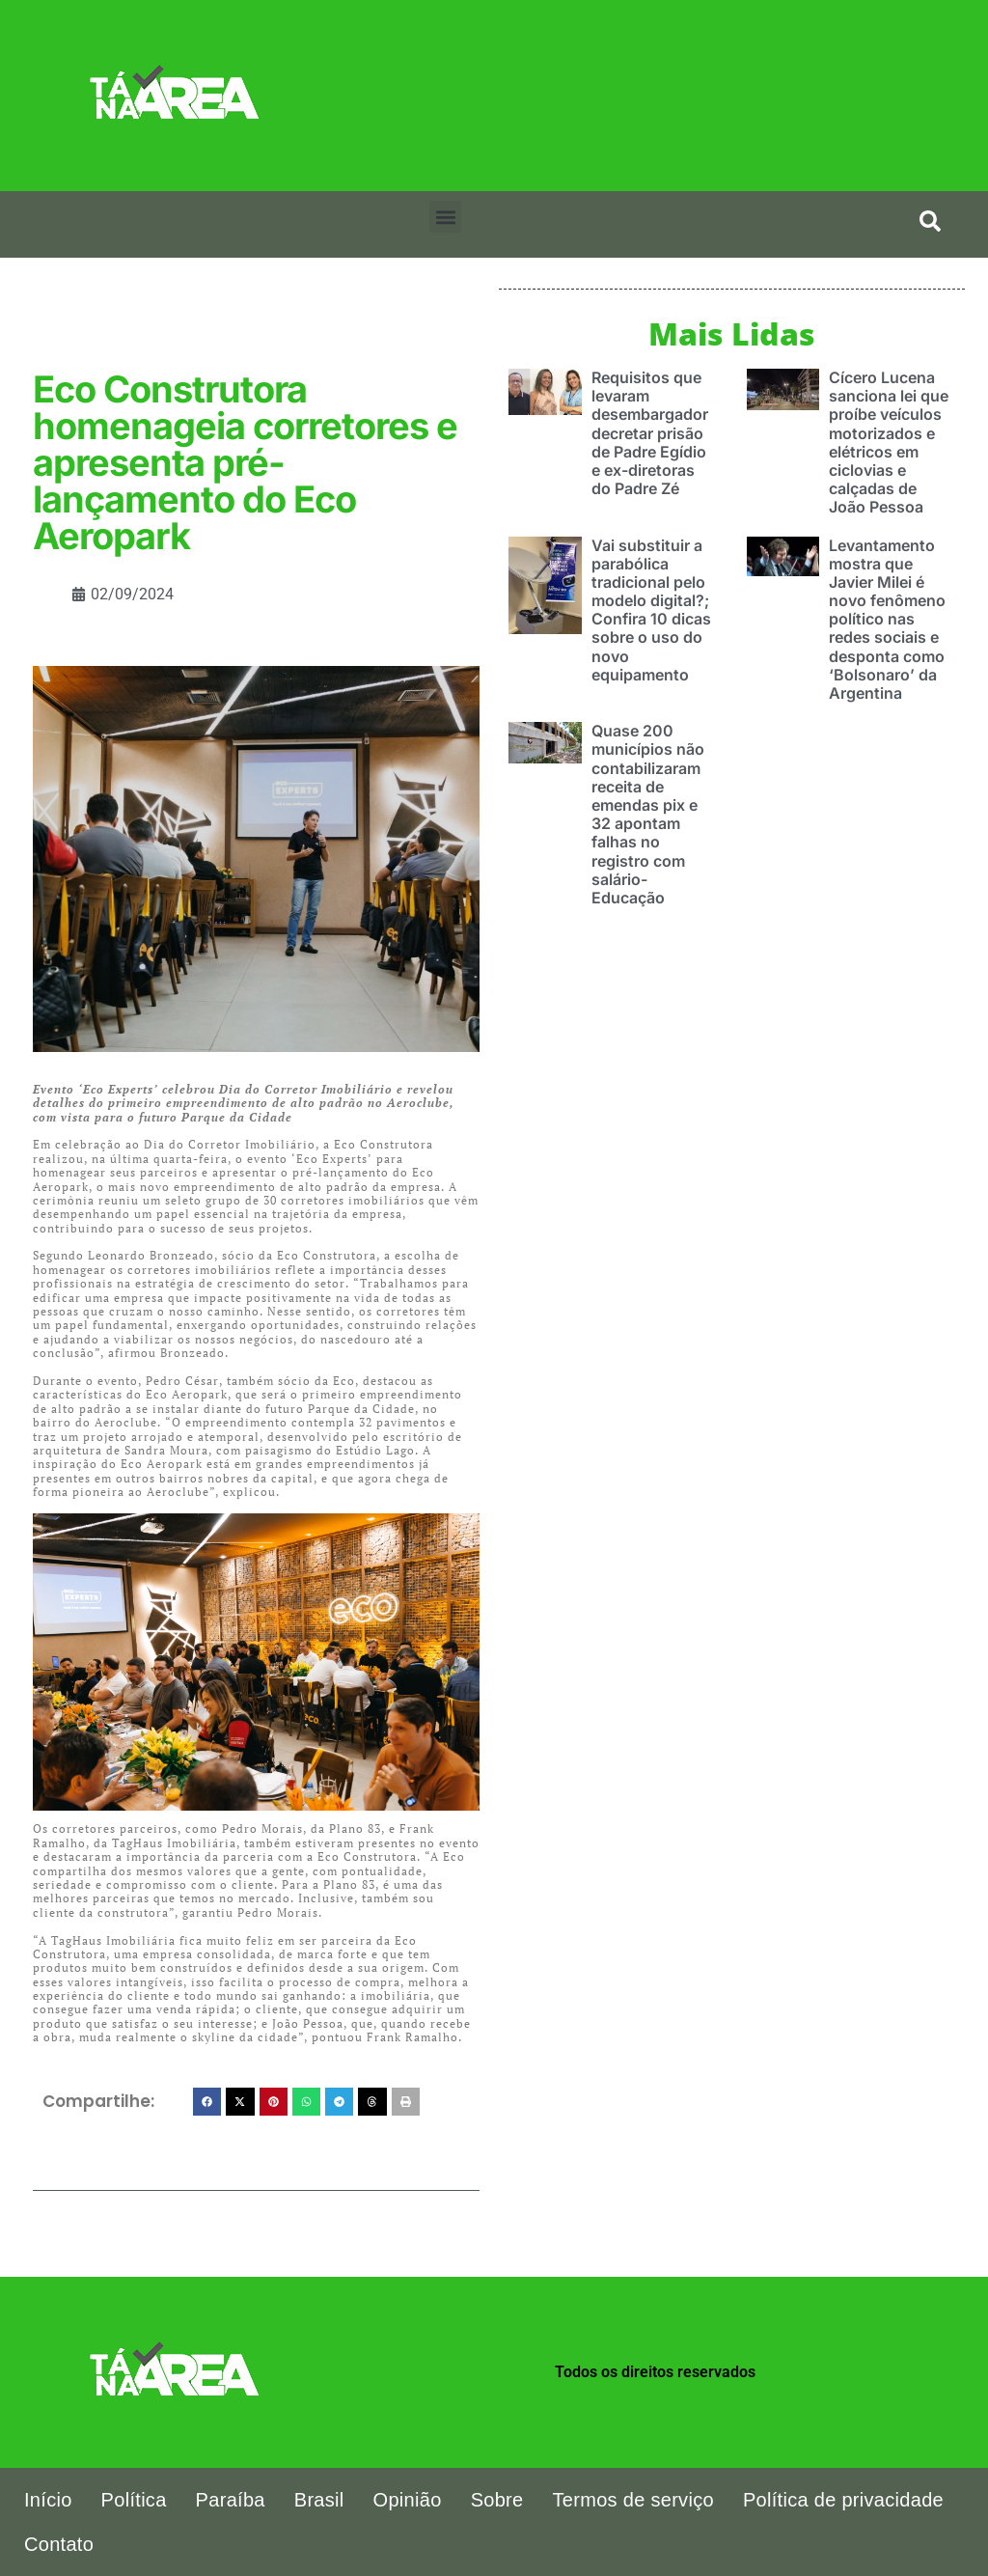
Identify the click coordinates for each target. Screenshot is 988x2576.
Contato (59, 2544)
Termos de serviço (633, 2499)
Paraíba (230, 2499)
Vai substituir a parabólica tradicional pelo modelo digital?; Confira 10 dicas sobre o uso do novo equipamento (651, 610)
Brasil (319, 2499)
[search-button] (930, 221)
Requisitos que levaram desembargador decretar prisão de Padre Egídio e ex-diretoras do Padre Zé (649, 433)
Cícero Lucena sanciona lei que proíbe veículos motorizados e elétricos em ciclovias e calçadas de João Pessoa (888, 442)
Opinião (407, 2499)
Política (134, 2499)
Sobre (497, 2499)
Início (48, 2499)
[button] (445, 217)
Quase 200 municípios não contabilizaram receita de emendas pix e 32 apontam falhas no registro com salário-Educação (647, 814)
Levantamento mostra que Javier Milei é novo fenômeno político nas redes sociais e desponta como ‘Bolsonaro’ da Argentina (887, 620)
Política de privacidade (843, 2499)
